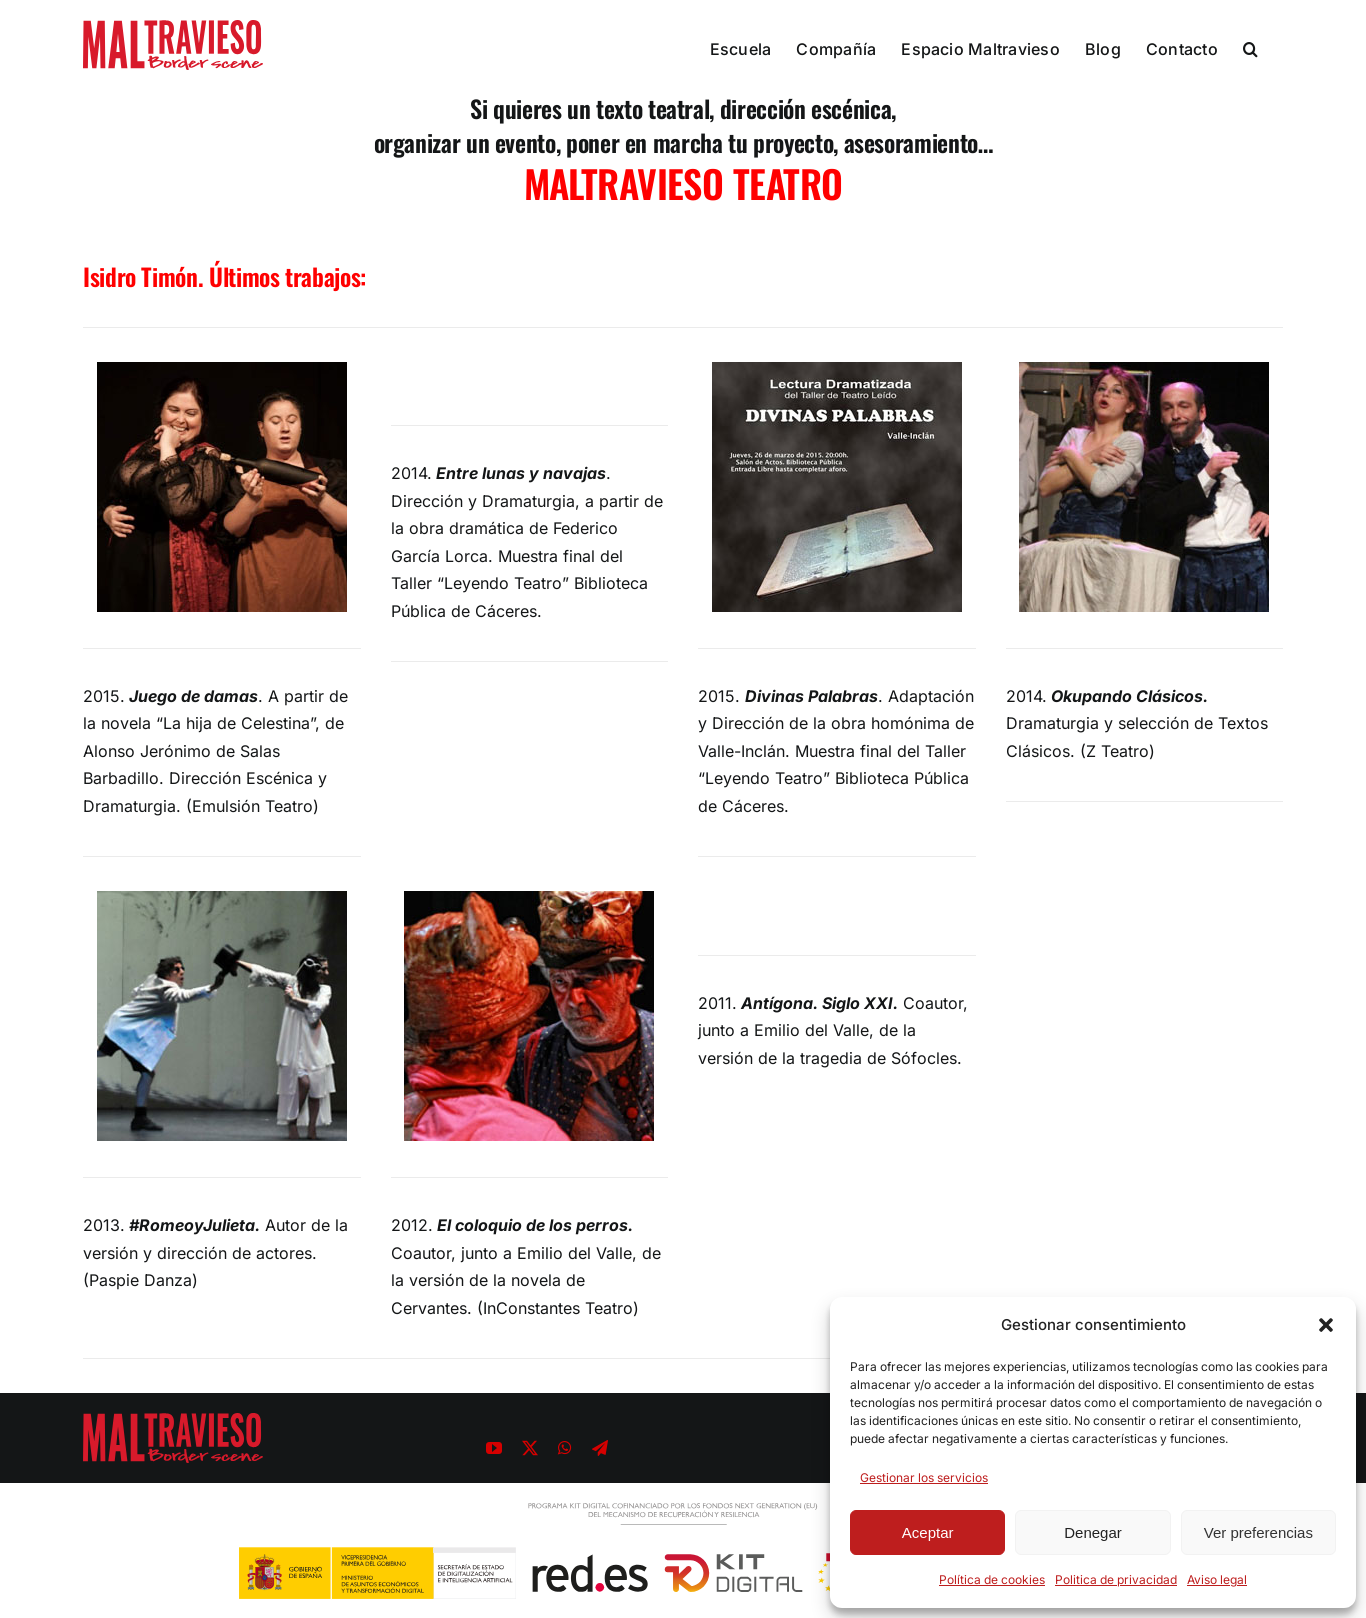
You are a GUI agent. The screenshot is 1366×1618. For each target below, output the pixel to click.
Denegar (1093, 1532)
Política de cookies (992, 1579)
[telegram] (600, 1448)
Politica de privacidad (1116, 1579)
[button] (1326, 1325)
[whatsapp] (565, 1448)
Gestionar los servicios (924, 1477)
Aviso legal (1217, 1579)
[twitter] (530, 1448)
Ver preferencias (1258, 1532)
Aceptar (928, 1532)
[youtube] (494, 1448)
